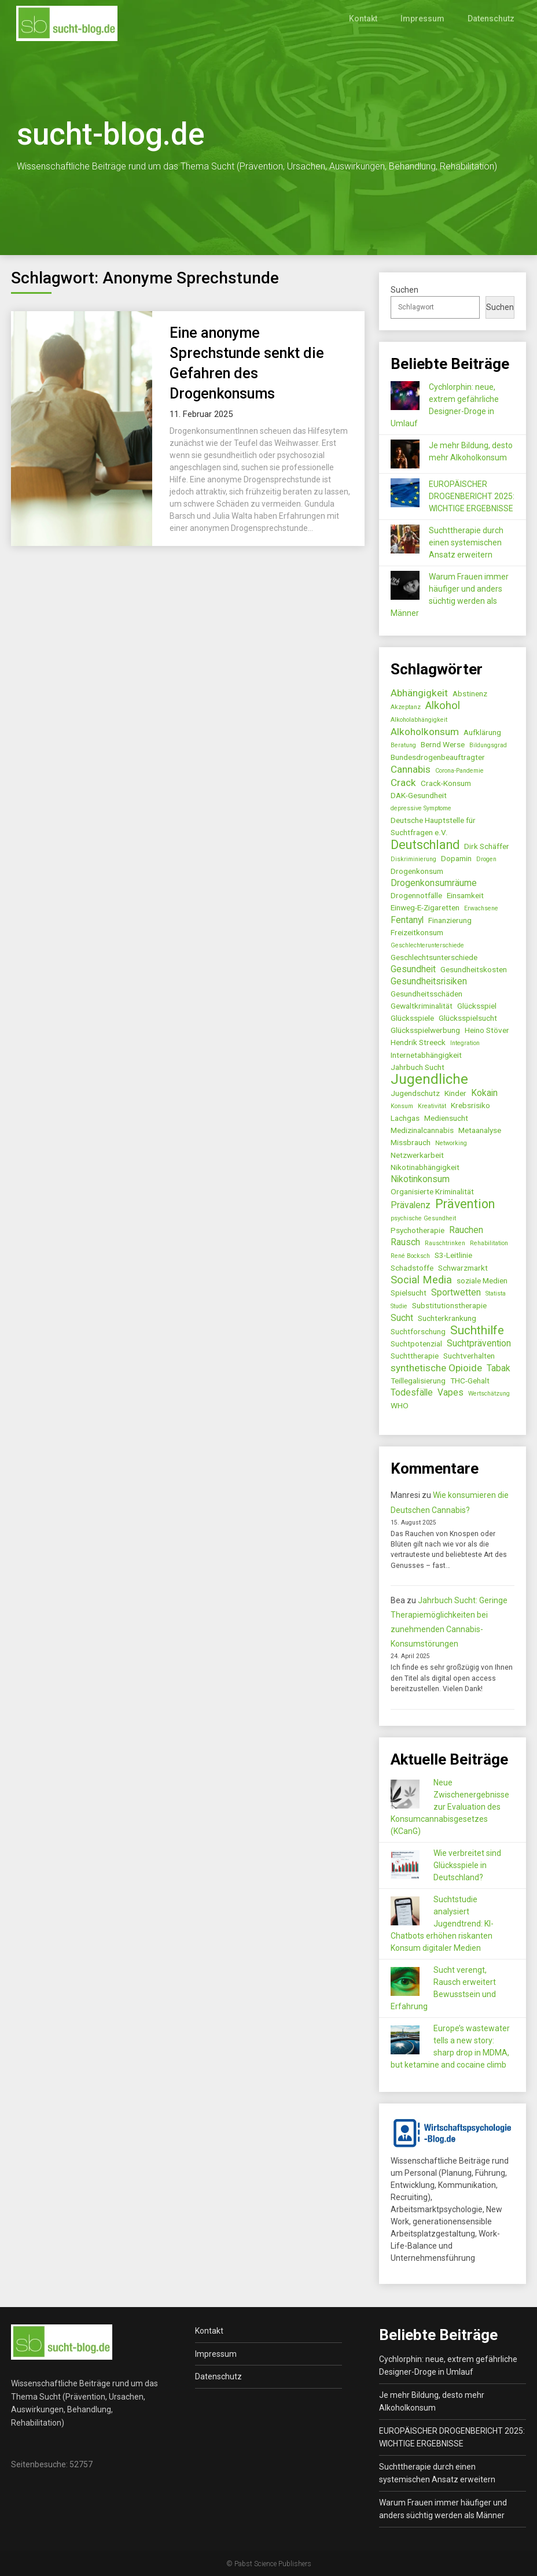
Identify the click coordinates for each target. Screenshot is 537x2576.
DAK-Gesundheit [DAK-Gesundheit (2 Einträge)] (419, 795)
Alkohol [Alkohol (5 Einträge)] (442, 706)
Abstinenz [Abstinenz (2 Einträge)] (470, 693)
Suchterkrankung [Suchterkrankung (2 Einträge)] (447, 1318)
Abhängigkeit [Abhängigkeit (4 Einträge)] (419, 693)
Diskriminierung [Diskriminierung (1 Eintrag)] (413, 859)
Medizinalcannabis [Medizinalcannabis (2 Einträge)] (422, 1130)
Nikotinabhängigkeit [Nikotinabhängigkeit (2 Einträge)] (425, 1167)
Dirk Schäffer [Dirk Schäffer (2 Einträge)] (486, 846)
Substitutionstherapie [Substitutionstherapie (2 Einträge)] (449, 1305)
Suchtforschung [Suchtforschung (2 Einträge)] (418, 1331)
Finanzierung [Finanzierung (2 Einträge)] (450, 920)
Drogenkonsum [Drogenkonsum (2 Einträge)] (417, 871)
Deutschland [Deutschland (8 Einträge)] (425, 845)
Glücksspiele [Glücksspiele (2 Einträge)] (412, 1018)
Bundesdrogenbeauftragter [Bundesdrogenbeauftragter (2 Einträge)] (438, 757)
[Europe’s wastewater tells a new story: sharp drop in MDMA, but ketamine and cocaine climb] (408, 2038)
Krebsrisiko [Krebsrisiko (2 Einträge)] (470, 1105)
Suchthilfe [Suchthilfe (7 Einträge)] (477, 1330)
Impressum (423, 18)
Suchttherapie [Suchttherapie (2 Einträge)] (415, 1355)
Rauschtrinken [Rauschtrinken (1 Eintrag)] (445, 1243)
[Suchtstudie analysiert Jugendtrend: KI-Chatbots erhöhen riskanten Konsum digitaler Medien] (408, 1909)
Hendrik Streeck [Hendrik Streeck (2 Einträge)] (418, 1042)
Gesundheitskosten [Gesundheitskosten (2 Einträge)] (473, 969)
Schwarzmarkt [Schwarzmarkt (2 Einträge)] (463, 1267)
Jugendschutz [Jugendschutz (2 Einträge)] (415, 1093)
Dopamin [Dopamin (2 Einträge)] (456, 858)
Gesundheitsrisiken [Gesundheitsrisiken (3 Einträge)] (429, 981)
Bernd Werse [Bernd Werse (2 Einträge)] (443, 744)
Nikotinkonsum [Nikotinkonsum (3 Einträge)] (420, 1179)
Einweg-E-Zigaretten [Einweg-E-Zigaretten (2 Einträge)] (425, 907)
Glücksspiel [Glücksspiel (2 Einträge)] (476, 1005)
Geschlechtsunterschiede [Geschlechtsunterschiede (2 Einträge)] (434, 957)
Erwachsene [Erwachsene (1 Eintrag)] (481, 908)
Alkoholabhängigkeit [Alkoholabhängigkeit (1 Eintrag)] (419, 720)
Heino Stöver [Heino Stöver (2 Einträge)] (487, 1030)
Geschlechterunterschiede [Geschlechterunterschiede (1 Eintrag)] (427, 945)
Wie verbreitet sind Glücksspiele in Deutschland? (467, 1865)
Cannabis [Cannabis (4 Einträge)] (411, 769)
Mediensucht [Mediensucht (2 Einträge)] (446, 1118)
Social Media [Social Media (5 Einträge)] (421, 1280)
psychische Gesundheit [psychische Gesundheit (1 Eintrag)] (423, 1218)
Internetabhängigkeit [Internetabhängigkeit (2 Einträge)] (426, 1055)
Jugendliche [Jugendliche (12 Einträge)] (429, 1079)
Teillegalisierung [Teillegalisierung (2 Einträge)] (418, 1380)
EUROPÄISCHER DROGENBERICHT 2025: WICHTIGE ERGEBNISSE (471, 496)
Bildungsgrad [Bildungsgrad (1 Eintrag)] (488, 745)
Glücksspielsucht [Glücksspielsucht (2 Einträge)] (468, 1018)
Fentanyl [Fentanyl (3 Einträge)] (407, 920)
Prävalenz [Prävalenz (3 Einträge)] (411, 1205)
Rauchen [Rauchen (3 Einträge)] (466, 1230)
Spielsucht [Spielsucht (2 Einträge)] (408, 1292)
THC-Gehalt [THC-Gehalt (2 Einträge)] (470, 1380)
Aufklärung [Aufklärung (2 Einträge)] (482, 732)
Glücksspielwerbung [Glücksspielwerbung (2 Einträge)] (425, 1030)
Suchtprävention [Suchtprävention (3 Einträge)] (479, 1343)
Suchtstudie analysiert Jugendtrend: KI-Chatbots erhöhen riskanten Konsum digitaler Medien (442, 1924)
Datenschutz (491, 18)
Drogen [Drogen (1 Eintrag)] (486, 859)
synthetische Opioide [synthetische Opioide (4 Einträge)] (436, 1368)
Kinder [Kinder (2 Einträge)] (455, 1093)
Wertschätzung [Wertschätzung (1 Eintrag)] (489, 1393)
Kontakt (365, 18)
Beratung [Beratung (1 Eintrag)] (403, 745)
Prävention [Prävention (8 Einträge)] (465, 1204)
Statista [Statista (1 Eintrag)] (495, 1293)
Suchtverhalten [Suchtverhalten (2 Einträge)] (469, 1355)
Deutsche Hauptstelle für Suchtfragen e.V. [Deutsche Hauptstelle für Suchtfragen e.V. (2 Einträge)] (433, 826)
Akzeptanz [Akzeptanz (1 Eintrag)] (406, 707)
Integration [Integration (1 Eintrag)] (465, 1043)
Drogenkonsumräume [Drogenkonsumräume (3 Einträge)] (434, 883)
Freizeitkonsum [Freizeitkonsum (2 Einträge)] (417, 932)
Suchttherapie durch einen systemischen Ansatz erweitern (466, 542)
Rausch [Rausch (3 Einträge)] (405, 1242)
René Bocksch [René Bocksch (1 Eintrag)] (410, 1256)
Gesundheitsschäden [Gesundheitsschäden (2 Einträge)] (426, 993)
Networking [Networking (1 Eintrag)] (451, 1143)
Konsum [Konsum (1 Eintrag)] (402, 1106)
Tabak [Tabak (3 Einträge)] (498, 1368)
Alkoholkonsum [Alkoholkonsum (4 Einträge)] (425, 731)
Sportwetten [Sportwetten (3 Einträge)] (456, 1292)
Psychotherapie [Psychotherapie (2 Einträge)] (417, 1230)
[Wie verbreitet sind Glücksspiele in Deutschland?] (408, 1863)
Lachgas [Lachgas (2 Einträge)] (405, 1118)
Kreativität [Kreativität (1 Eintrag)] (432, 1106)
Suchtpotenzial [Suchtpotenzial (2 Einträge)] (416, 1343)
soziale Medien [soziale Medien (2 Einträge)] (482, 1280)
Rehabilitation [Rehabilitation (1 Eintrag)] (489, 1243)
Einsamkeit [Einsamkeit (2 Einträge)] (465, 895)
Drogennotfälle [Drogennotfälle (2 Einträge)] (416, 895)
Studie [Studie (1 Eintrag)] (399, 1306)
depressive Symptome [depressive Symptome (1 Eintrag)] (421, 808)
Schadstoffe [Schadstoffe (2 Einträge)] (412, 1267)
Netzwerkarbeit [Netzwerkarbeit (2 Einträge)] (417, 1155)
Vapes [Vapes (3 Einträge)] (450, 1392)
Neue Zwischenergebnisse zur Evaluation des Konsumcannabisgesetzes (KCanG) (450, 1807)
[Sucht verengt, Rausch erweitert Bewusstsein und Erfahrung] (408, 1980)
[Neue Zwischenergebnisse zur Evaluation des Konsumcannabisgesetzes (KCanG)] (408, 1793)
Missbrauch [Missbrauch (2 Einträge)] (411, 1142)
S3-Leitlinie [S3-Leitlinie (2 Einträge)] (453, 1255)
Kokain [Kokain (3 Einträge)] (484, 1093)
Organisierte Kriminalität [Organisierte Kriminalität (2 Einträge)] (432, 1191)
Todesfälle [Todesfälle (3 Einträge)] (412, 1392)
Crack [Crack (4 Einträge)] (403, 782)
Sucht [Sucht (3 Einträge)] (402, 1318)
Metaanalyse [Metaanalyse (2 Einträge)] (479, 1130)
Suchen (404, 289)
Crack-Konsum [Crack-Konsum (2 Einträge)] (446, 783)
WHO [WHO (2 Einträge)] (400, 1405)
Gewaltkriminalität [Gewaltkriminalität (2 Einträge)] (422, 1005)
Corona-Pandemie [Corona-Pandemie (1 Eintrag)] (459, 770)
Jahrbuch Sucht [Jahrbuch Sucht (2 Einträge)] (417, 1067)
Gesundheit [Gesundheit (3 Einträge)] (413, 969)
